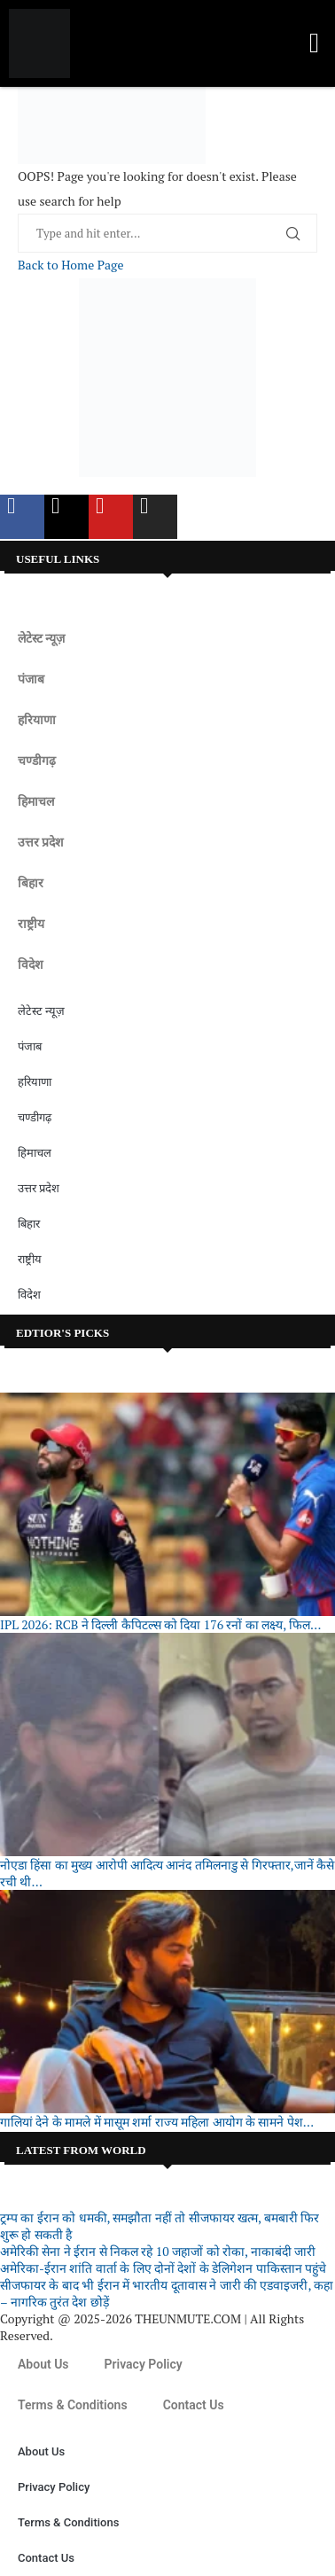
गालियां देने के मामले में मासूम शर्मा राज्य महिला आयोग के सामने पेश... (157, 2121)
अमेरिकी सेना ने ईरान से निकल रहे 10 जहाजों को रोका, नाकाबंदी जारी (158, 2251)
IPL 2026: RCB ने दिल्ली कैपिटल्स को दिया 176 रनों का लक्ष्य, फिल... (161, 1624)
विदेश (30, 964)
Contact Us (193, 2405)
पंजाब (31, 679)
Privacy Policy (144, 2364)
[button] (314, 44)
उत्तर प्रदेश (41, 842)
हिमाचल (36, 801)
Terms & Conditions (73, 2405)
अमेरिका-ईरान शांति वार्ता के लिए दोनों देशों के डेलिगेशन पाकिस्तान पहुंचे (163, 2268)
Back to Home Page (70, 264)
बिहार (30, 883)
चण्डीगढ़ (37, 760)
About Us (43, 2364)
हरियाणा (37, 720)
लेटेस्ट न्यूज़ (41, 638)
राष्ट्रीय (31, 924)
